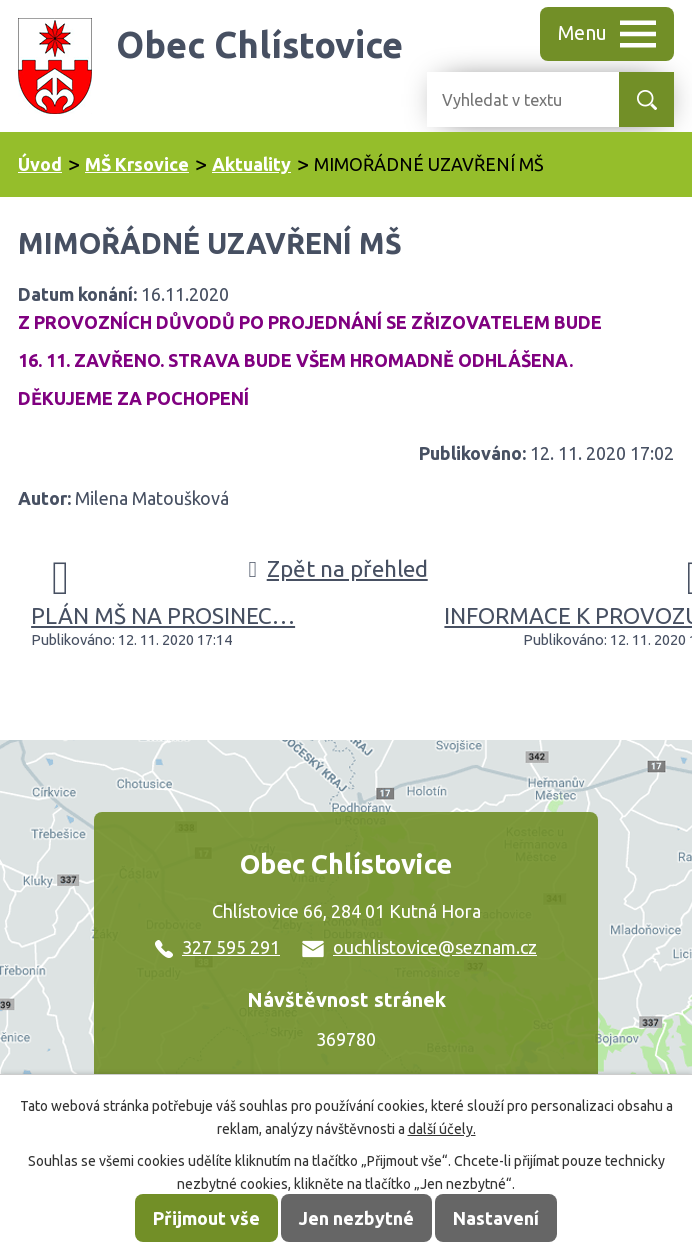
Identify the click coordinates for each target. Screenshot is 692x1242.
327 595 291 (217, 947)
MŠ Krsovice (137, 164)
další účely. (442, 1129)
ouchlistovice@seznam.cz (419, 947)
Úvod (40, 164)
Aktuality (251, 164)
